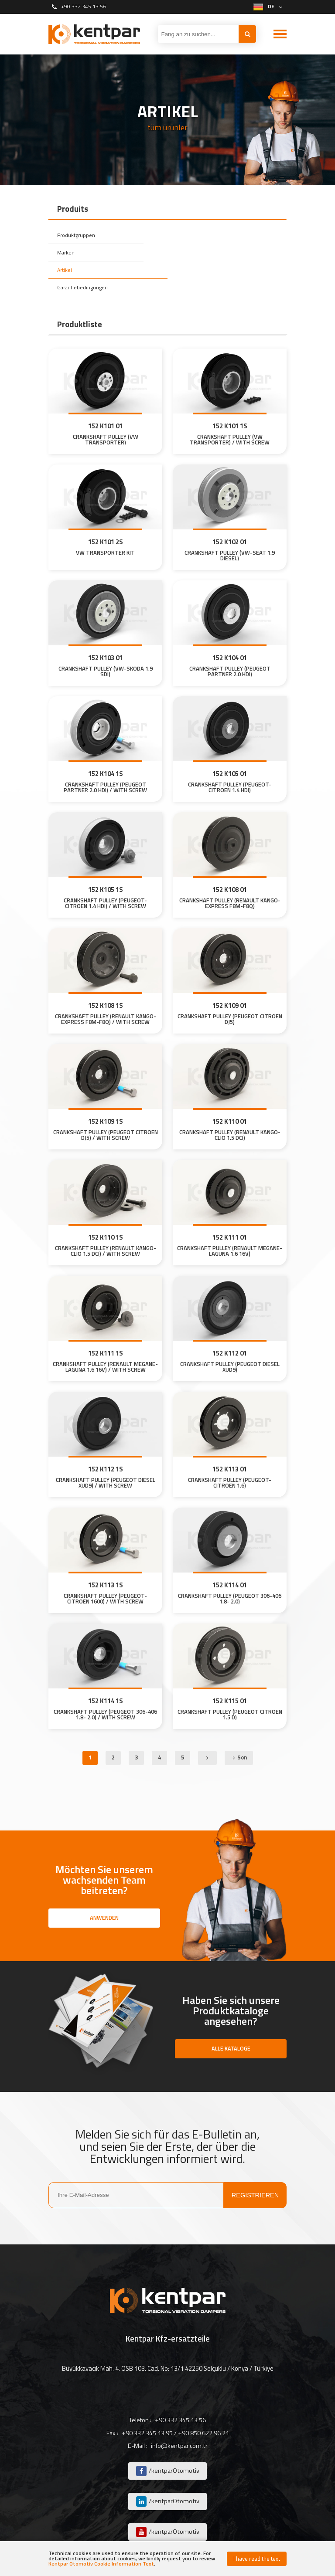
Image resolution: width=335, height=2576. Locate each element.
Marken (66, 252)
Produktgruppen (77, 234)
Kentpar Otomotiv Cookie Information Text (101, 2563)
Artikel (65, 269)
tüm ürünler (167, 128)
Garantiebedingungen (84, 287)
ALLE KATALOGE (230, 2048)
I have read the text (256, 2558)
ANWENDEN (104, 1917)
